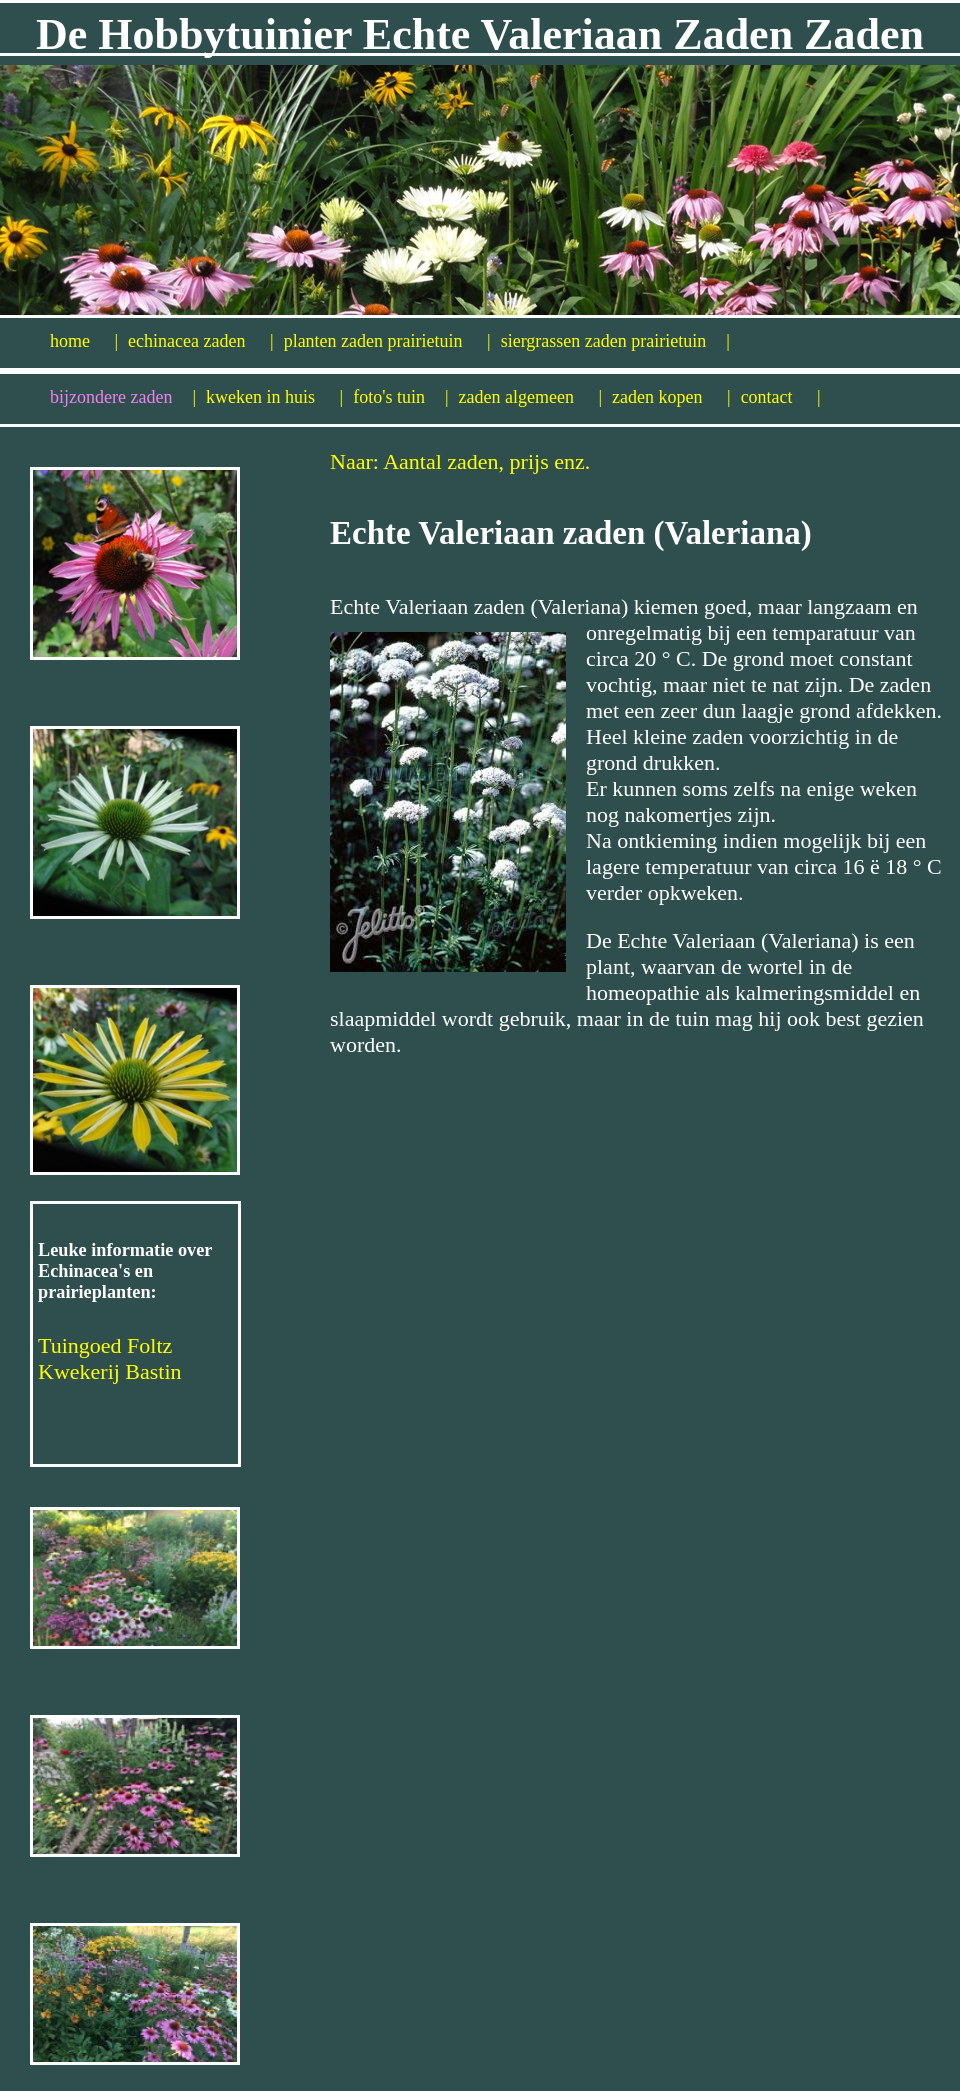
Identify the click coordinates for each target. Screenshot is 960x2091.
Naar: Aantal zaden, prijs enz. (460, 461)
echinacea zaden (201, 341)
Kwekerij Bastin (110, 1371)
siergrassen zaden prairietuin (615, 341)
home (84, 341)
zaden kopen (671, 397)
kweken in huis (274, 397)
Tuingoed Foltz (105, 1345)
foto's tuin (400, 397)
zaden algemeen (531, 397)
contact (781, 397)
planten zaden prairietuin (387, 341)
